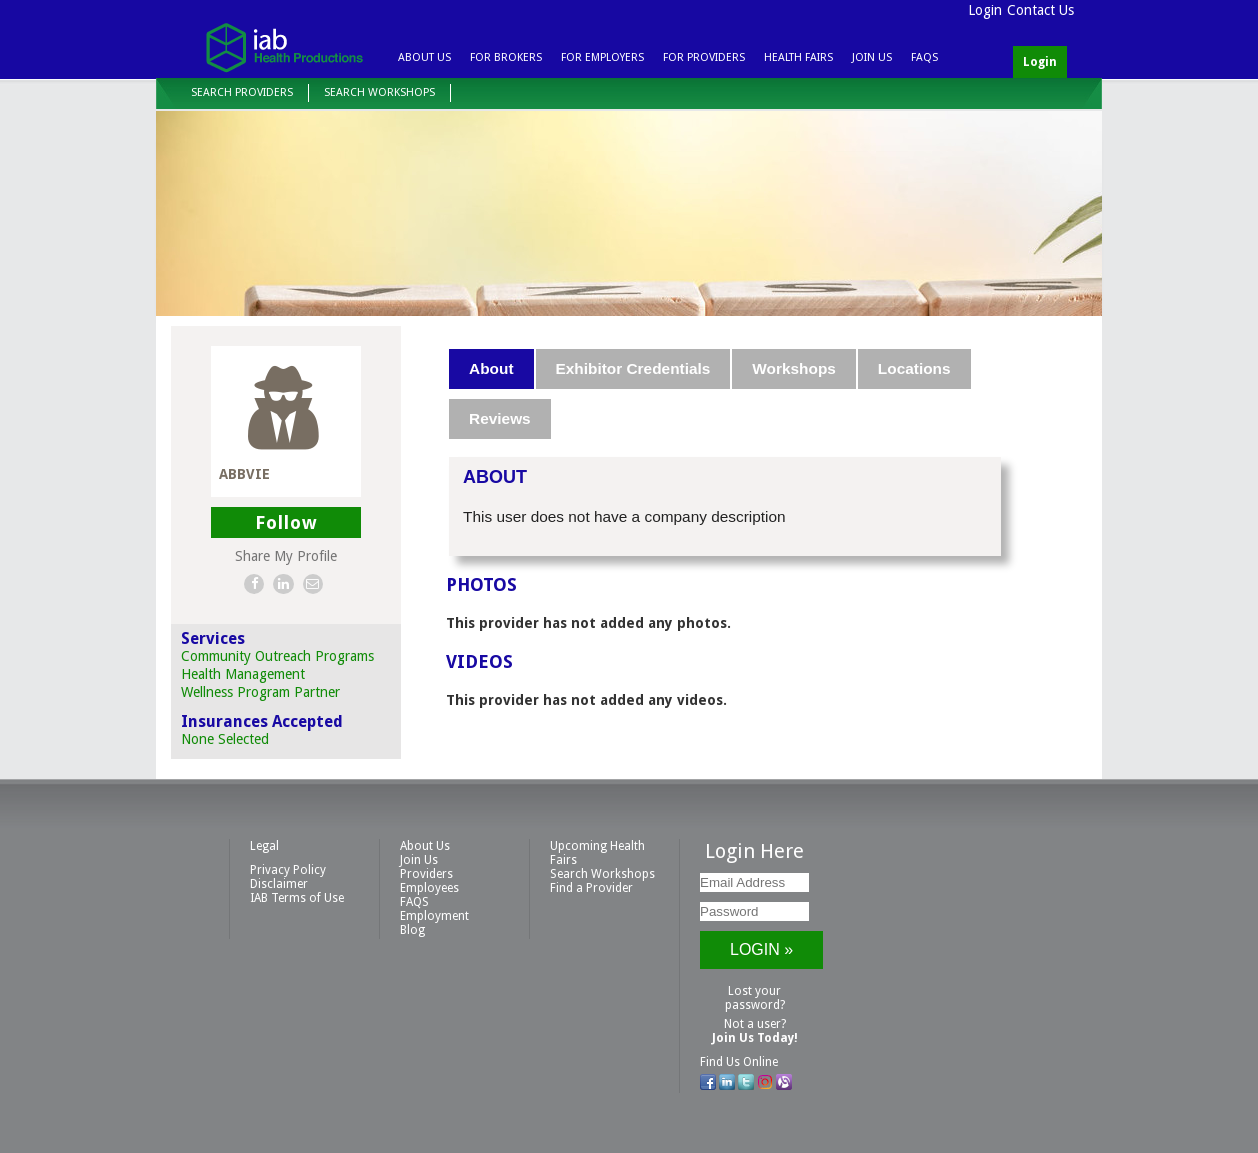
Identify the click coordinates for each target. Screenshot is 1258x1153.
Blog (412, 930)
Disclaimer (279, 884)
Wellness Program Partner (260, 692)
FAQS (924, 57)
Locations (914, 368)
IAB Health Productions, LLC (284, 46)
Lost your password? (755, 998)
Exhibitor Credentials (633, 368)
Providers (426, 874)
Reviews (500, 418)
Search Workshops (379, 92)
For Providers (704, 57)
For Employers (602, 57)
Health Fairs (798, 57)
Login (985, 10)
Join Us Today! (755, 1038)
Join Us (872, 57)
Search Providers (242, 92)
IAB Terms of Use (297, 898)
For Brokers (506, 57)
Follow (286, 522)
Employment (434, 916)
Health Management (243, 674)
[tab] (492, 369)
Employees (429, 888)
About (491, 368)
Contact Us (1040, 10)
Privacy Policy (288, 870)
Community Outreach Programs (277, 656)
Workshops (794, 368)
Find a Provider (591, 888)
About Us (424, 57)
